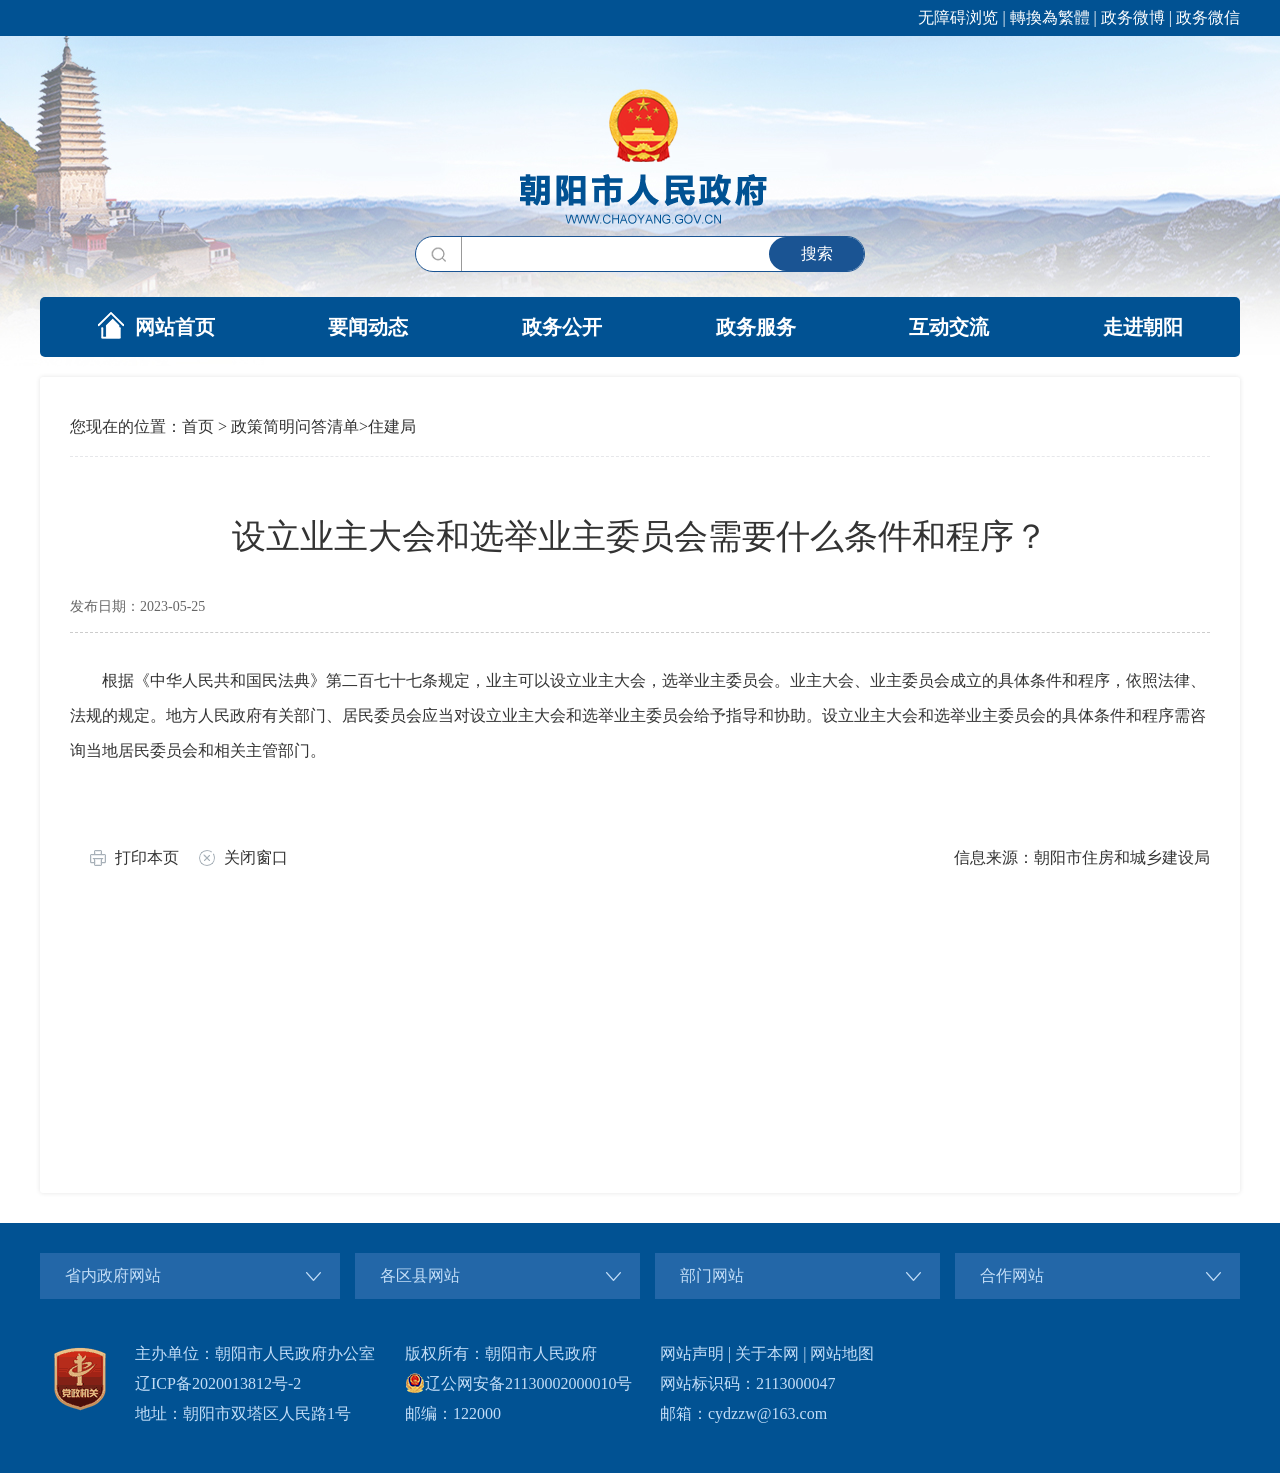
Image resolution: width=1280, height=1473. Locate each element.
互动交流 (949, 327)
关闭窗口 (256, 857)
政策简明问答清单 (295, 426)
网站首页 (156, 325)
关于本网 (767, 1353)
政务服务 (756, 327)
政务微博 (1133, 17)
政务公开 (562, 327)
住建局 (392, 426)
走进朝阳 (1143, 327)
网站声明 (692, 1353)
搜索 (817, 253)
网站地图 (842, 1353)
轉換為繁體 (1050, 17)
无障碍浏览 (958, 17)
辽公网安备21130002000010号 (518, 1383)
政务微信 (1208, 17)
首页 (198, 426)
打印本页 (147, 857)
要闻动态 (368, 327)
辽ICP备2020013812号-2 (218, 1383)
